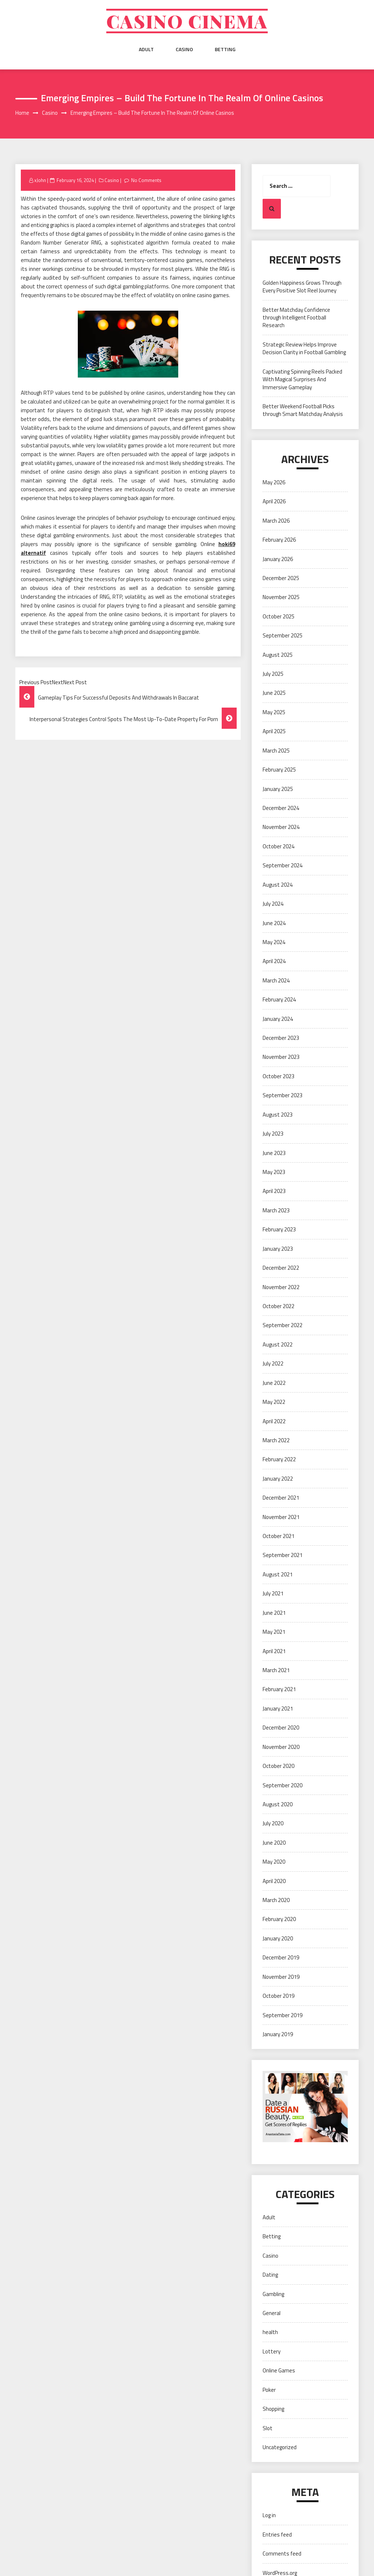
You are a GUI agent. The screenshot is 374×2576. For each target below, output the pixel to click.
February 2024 (279, 999)
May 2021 (274, 1632)
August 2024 (278, 884)
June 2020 (274, 1842)
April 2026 (274, 501)
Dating (270, 2274)
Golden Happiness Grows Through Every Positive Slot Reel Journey (302, 287)
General (271, 2313)
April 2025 (274, 731)
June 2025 (274, 693)
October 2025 (278, 616)
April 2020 (274, 1881)
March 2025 (276, 750)
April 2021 (274, 1651)
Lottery (271, 2351)
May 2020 (274, 1861)
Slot (267, 2428)
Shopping (273, 2409)
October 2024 (278, 846)
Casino (184, 49)
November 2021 (281, 1517)
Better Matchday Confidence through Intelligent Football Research (296, 318)
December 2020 (281, 1727)
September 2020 (282, 1785)
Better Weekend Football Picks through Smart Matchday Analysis (303, 410)
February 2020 (279, 1919)
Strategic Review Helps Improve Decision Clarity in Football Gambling (304, 348)
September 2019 (282, 2015)
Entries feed (277, 2534)
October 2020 (278, 1766)
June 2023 (274, 1153)
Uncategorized (280, 2447)
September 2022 (282, 1325)
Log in (269, 2515)
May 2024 (274, 942)
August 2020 (278, 1804)
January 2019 (278, 2034)
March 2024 (276, 980)
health (270, 2332)
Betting (225, 49)
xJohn (40, 180)
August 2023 (278, 1114)
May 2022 (274, 1402)
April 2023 (274, 1191)
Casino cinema (187, 21)
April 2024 (274, 961)
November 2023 (281, 1057)
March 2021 (276, 1670)
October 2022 (278, 1306)
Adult (146, 49)
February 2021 (279, 1689)
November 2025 (281, 597)
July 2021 (273, 1593)
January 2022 (278, 1478)
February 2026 (279, 539)
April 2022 (274, 1421)
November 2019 (281, 1977)
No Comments (146, 180)
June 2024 (274, 923)
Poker (269, 2390)
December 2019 (281, 1957)
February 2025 (279, 769)
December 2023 (281, 1038)
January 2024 (278, 1019)
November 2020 (281, 1747)
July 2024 (273, 903)
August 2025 (278, 655)
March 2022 (276, 1440)
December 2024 (281, 808)
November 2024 (281, 827)
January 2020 (278, 1938)
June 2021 (274, 1613)
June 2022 (274, 1383)
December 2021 (281, 1497)
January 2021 (278, 1708)
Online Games (279, 2370)
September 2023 (282, 1095)
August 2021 (278, 1574)
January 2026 (278, 559)
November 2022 (281, 1287)
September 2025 (282, 635)
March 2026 (276, 520)
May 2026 (274, 482)
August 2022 (278, 1344)
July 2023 (273, 1133)
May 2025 (274, 712)
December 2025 (281, 578)
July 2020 (273, 1823)
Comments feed (282, 2553)
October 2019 (278, 1996)
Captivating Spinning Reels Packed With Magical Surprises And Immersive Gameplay (302, 379)
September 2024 (282, 865)
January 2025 (278, 789)
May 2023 (274, 1172)
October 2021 (278, 1536)
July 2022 (273, 1363)
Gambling (273, 2294)
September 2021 (282, 1555)
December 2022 (281, 1268)
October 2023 (278, 1076)
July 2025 (273, 674)
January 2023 (278, 1249)
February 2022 (279, 1459)
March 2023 (276, 1210)
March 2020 (276, 1900)
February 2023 (279, 1229)
